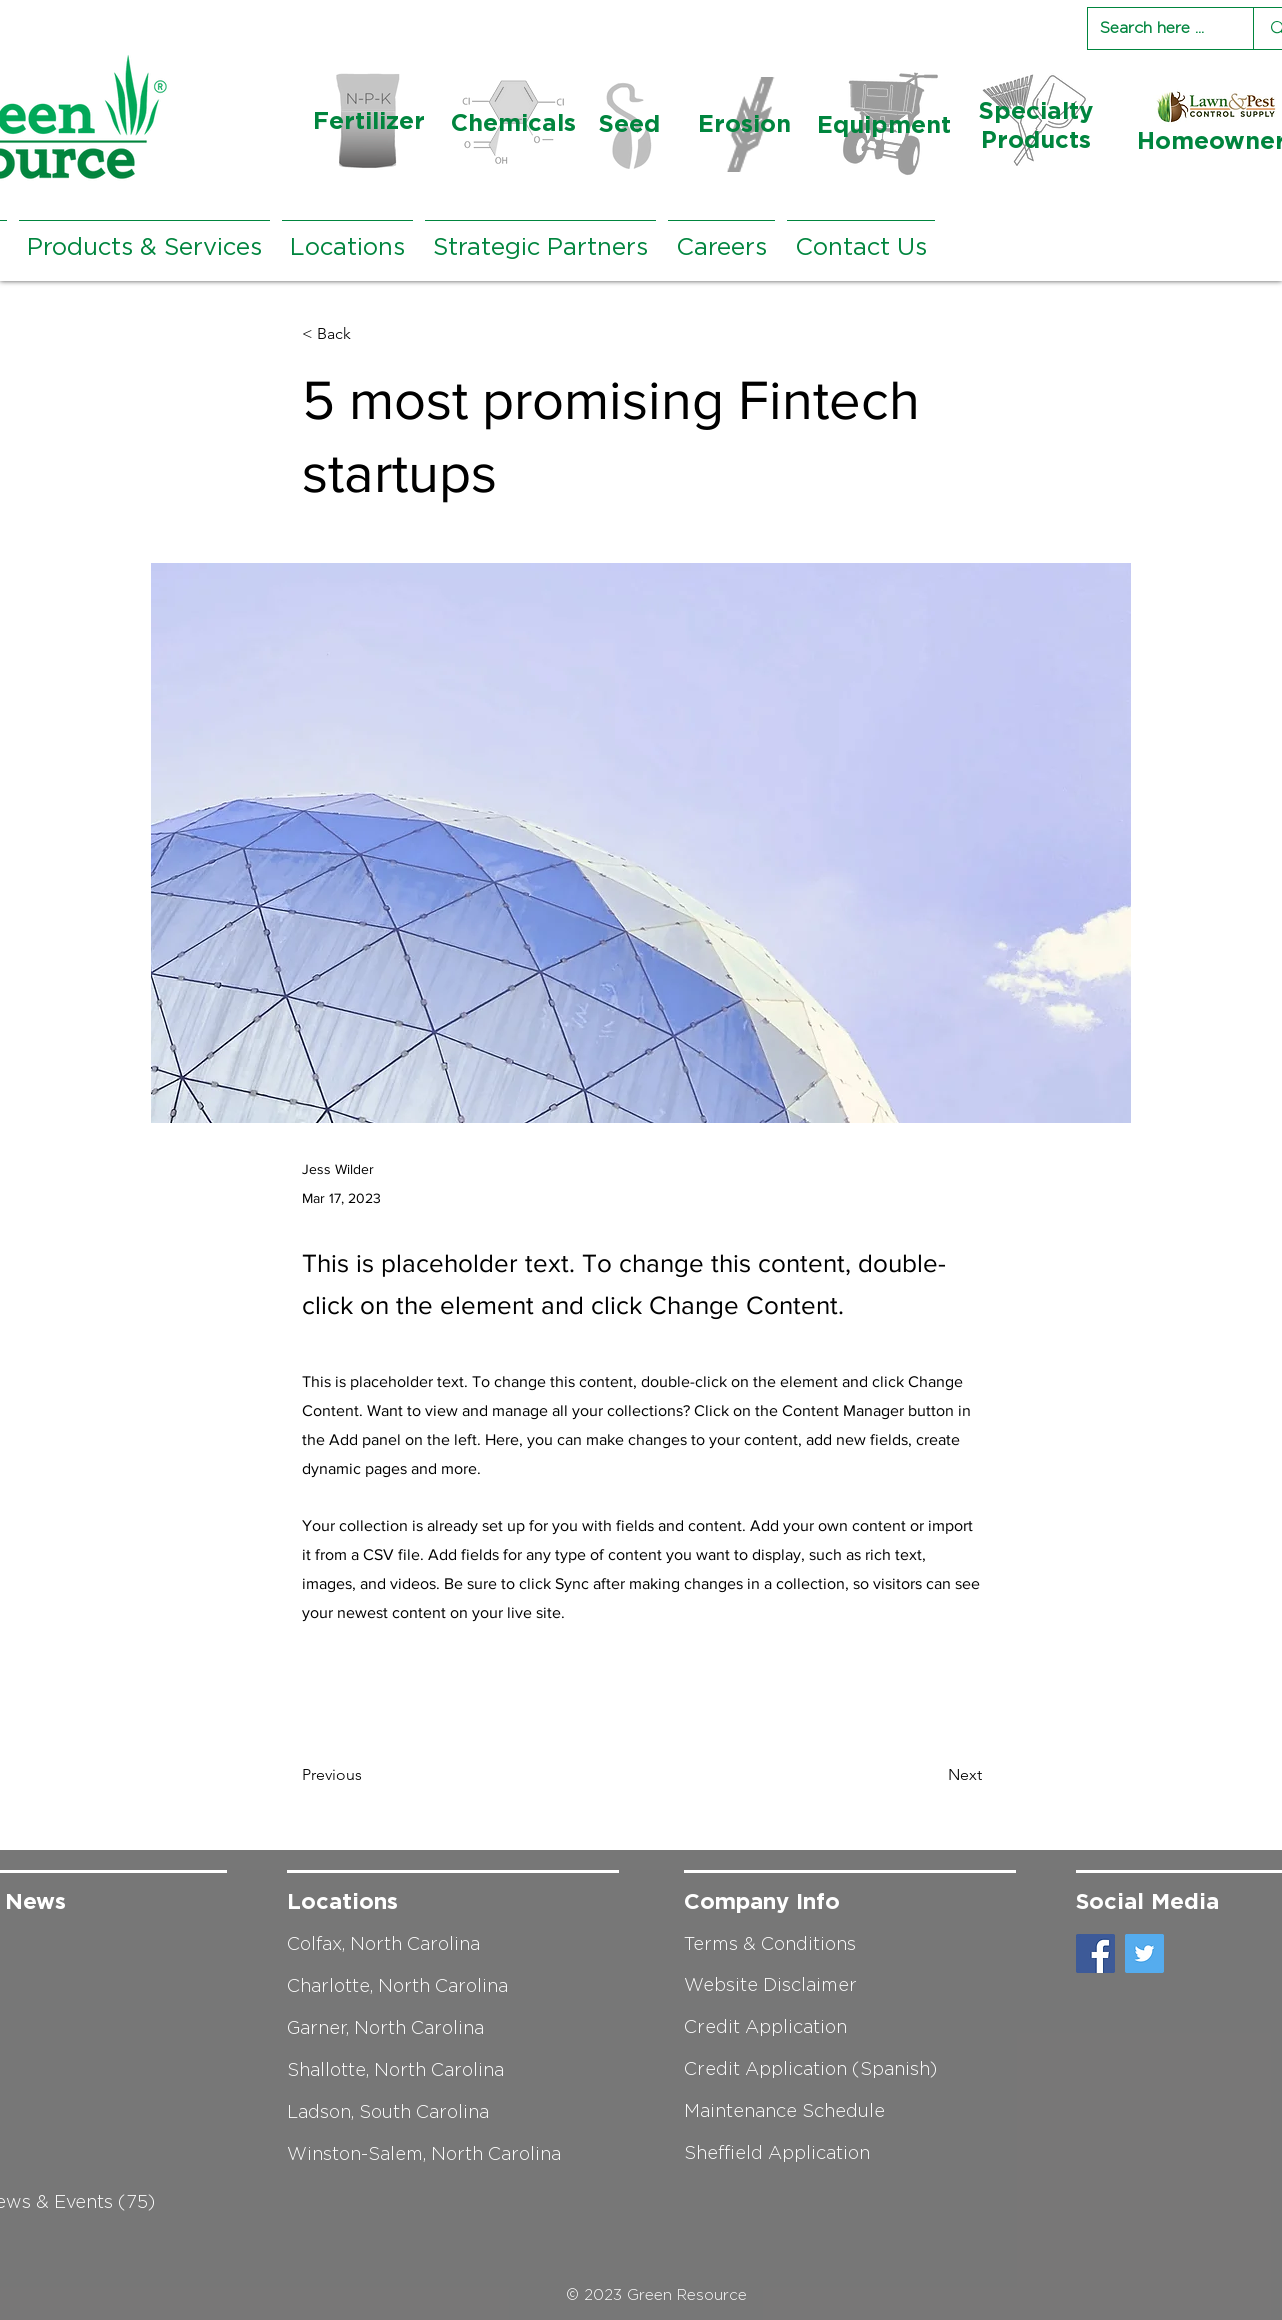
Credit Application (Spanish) (810, 2069)
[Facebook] (1095, 1953)
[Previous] (368, 1775)
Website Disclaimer (770, 1985)
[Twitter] (1144, 1953)
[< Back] (368, 334)
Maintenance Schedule (784, 2111)
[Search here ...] (1155, 28)
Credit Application (765, 2027)
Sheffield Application (777, 2153)
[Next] (932, 1775)
